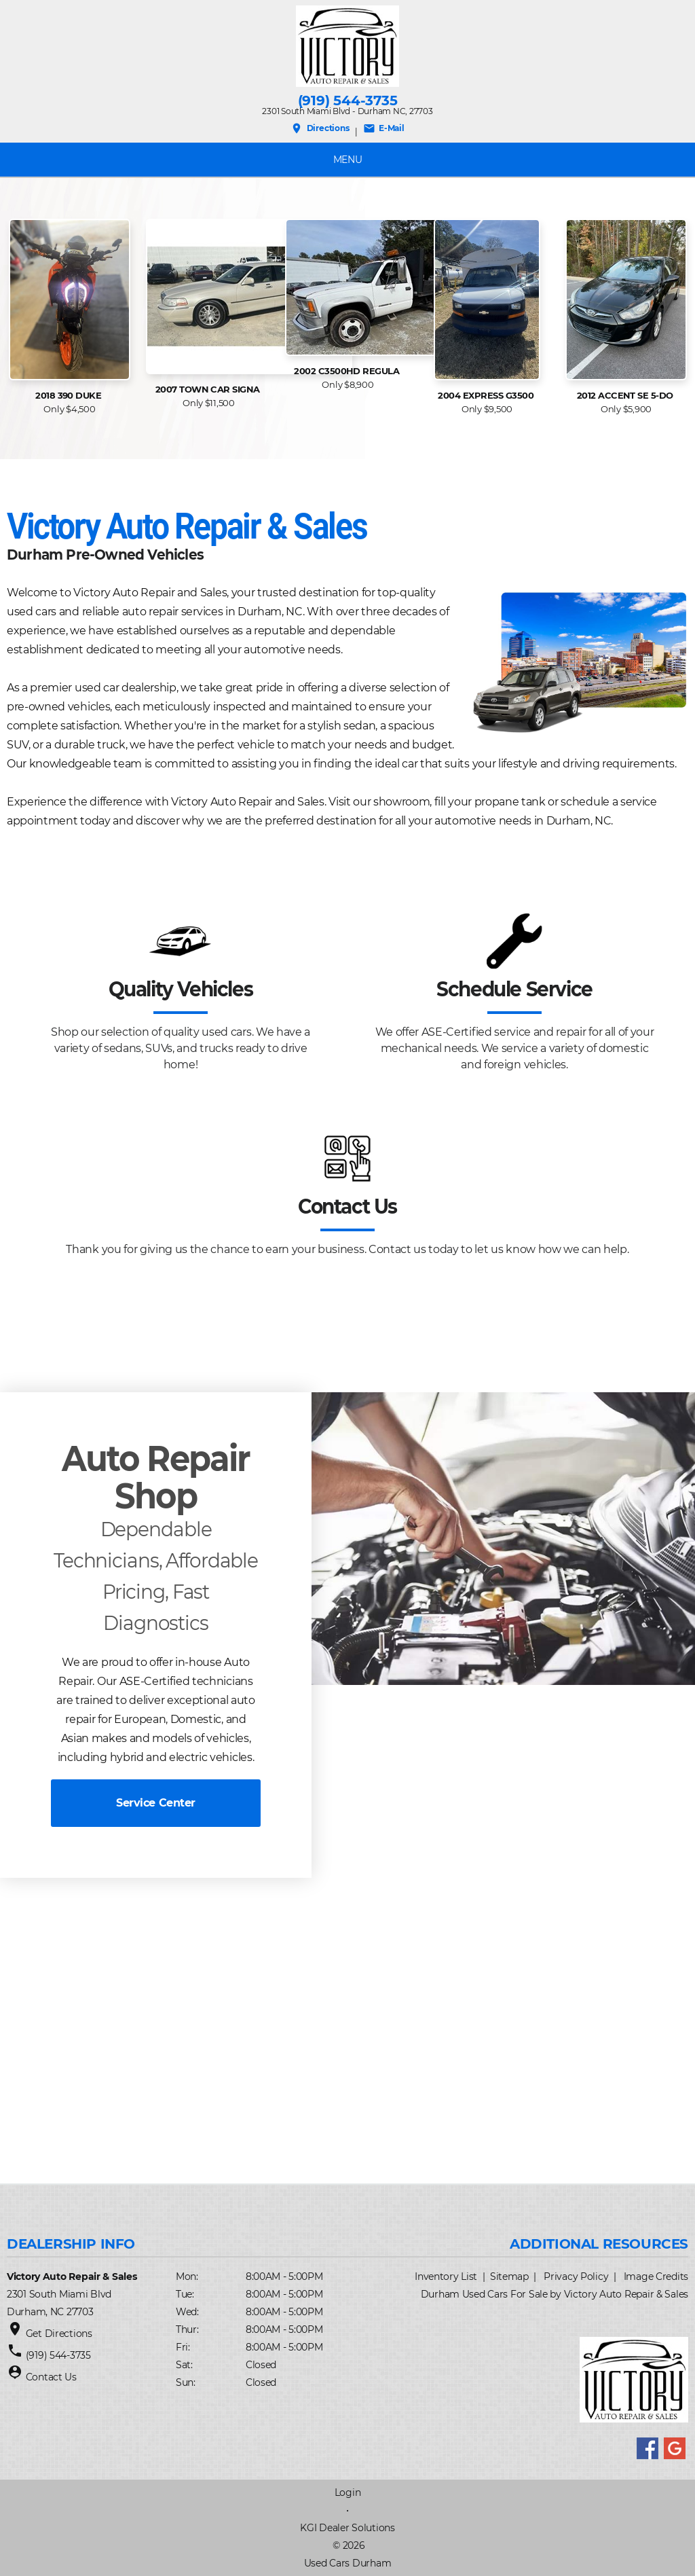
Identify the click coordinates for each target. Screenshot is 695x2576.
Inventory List (446, 2276)
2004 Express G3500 (487, 395)
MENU (347, 159)
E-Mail (384, 128)
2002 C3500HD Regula (348, 370)
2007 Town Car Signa (209, 389)
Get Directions (59, 2333)
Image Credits (656, 2276)
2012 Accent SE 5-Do (626, 395)
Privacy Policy (576, 2276)
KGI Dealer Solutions (347, 2528)
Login (348, 2492)
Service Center (155, 1802)
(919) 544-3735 (348, 100)
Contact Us (51, 2377)
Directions (319, 128)
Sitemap (509, 2276)
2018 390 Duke (69, 395)
